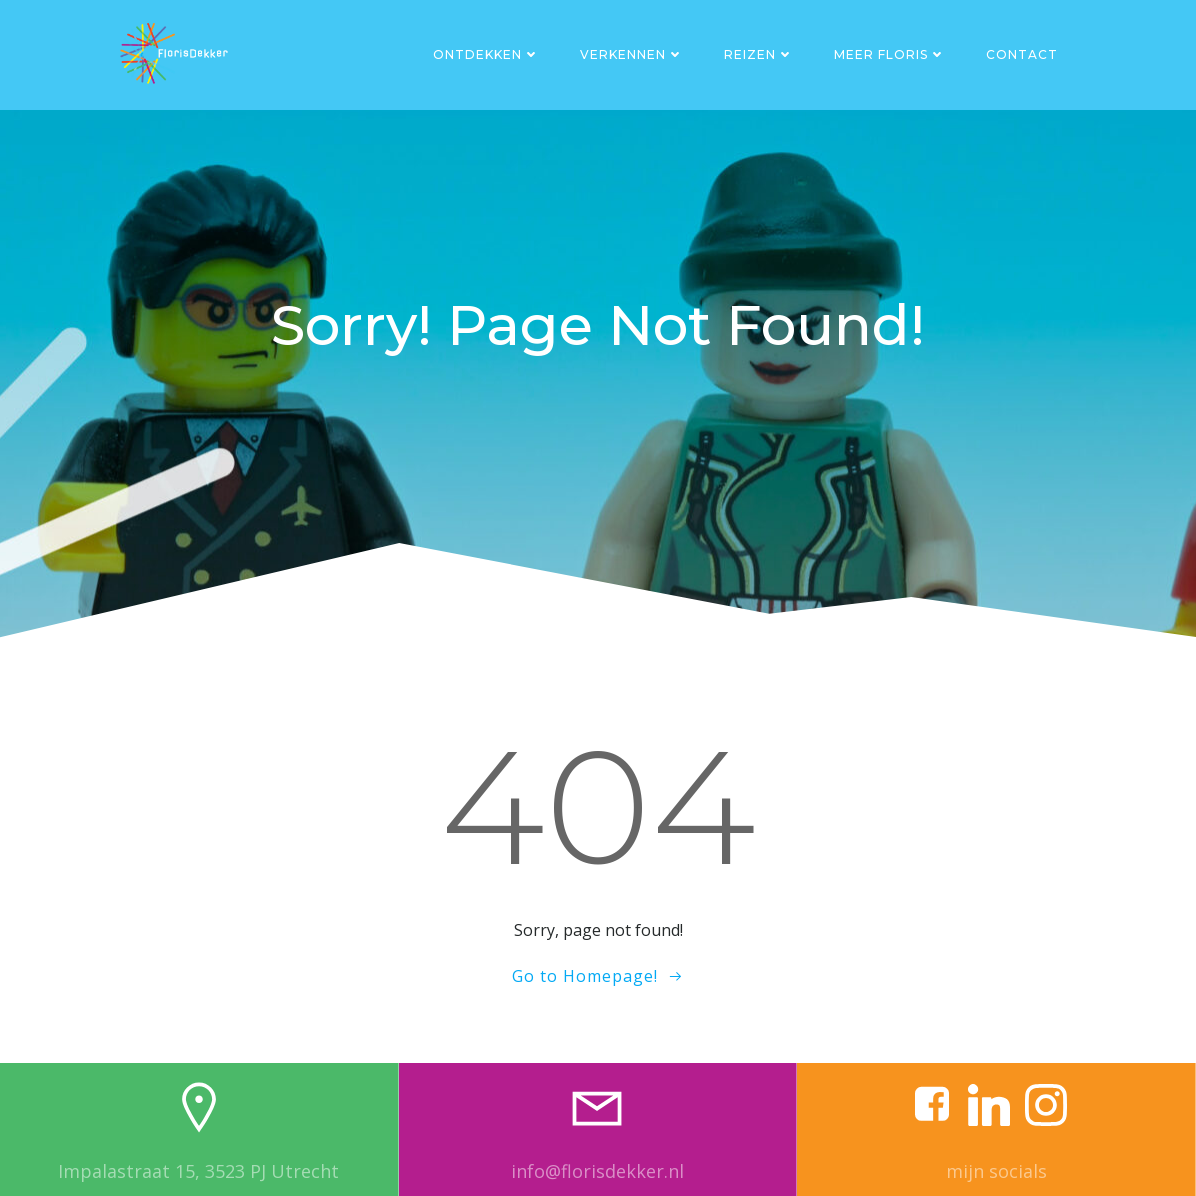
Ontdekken (486, 54)
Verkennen (632, 54)
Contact (1022, 54)
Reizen (759, 54)
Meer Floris (890, 54)
